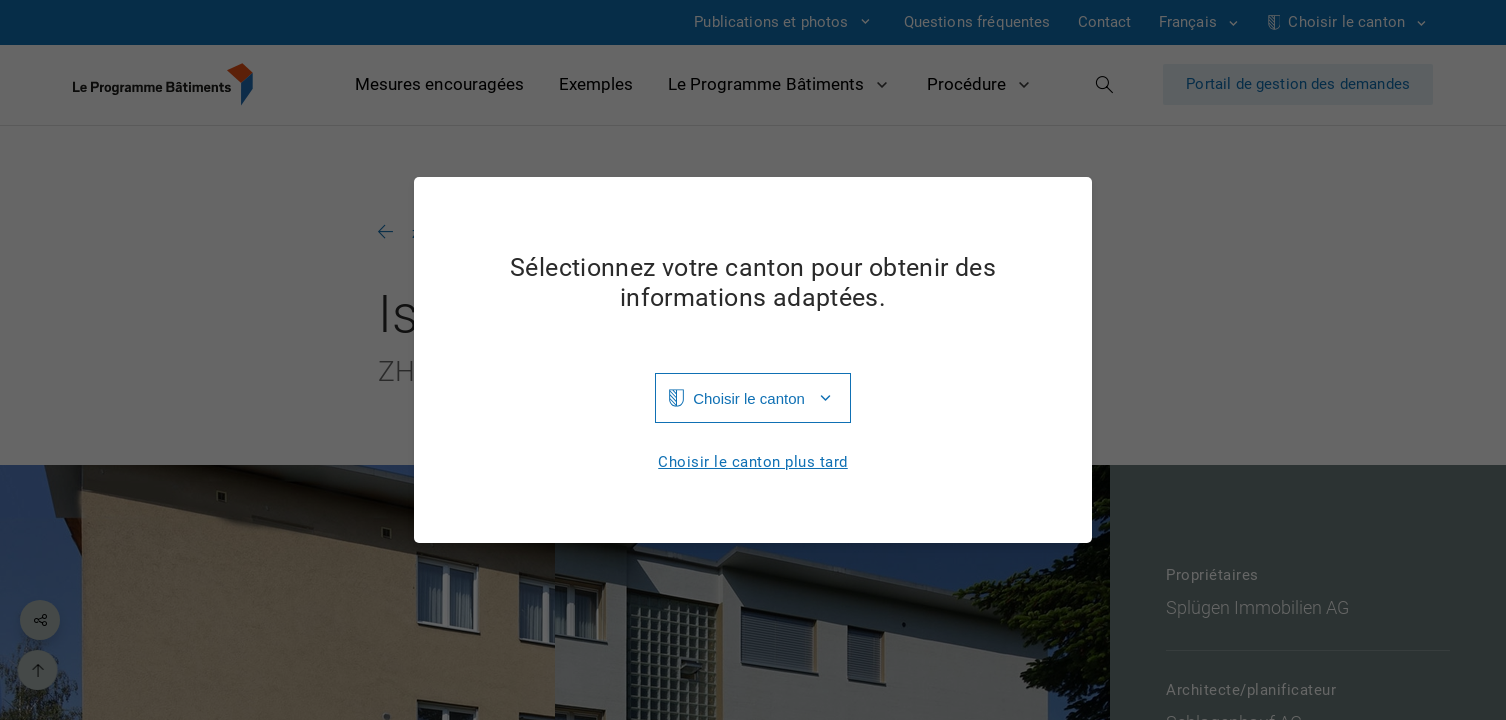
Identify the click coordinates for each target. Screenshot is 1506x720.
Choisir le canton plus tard (753, 462)
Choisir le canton (749, 398)
